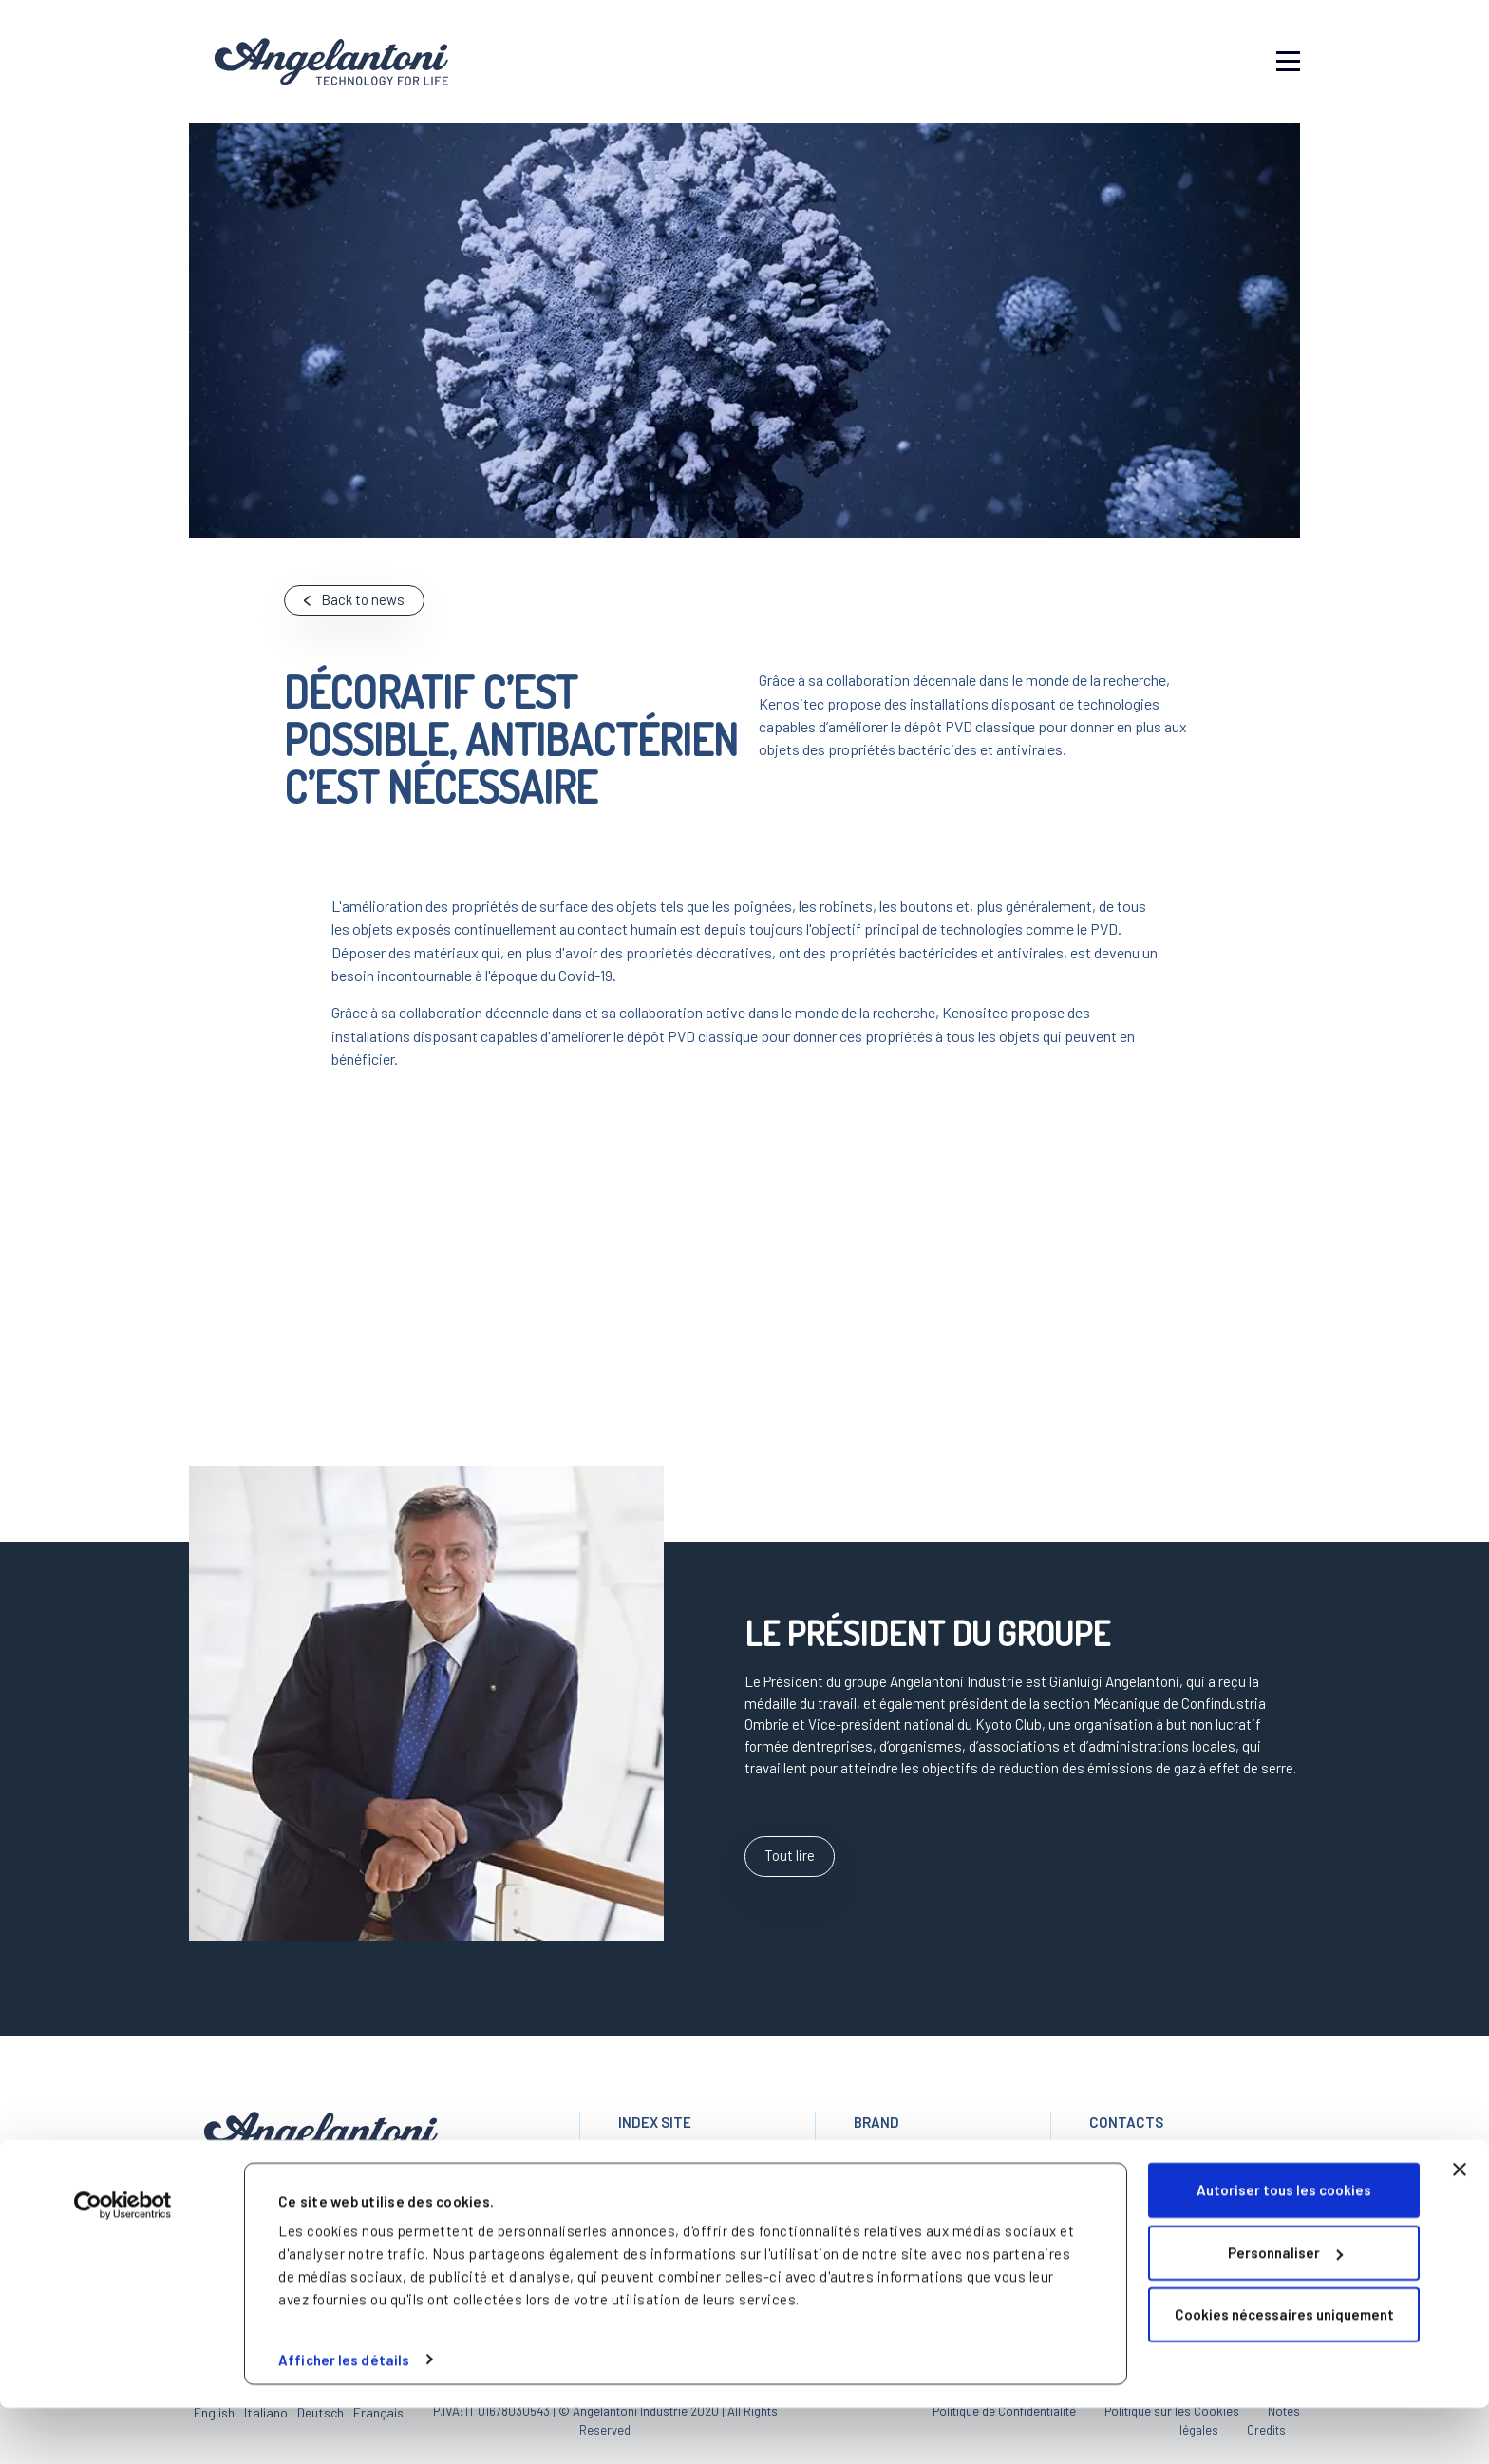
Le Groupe (649, 2184)
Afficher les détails (343, 2416)
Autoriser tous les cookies (1284, 2247)
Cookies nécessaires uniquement (1284, 2371)
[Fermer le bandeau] (1459, 2226)
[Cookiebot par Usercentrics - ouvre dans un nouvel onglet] (123, 2262)
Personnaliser (1285, 2309)
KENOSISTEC (896, 2184)
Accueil (641, 2162)
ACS (866, 2162)
